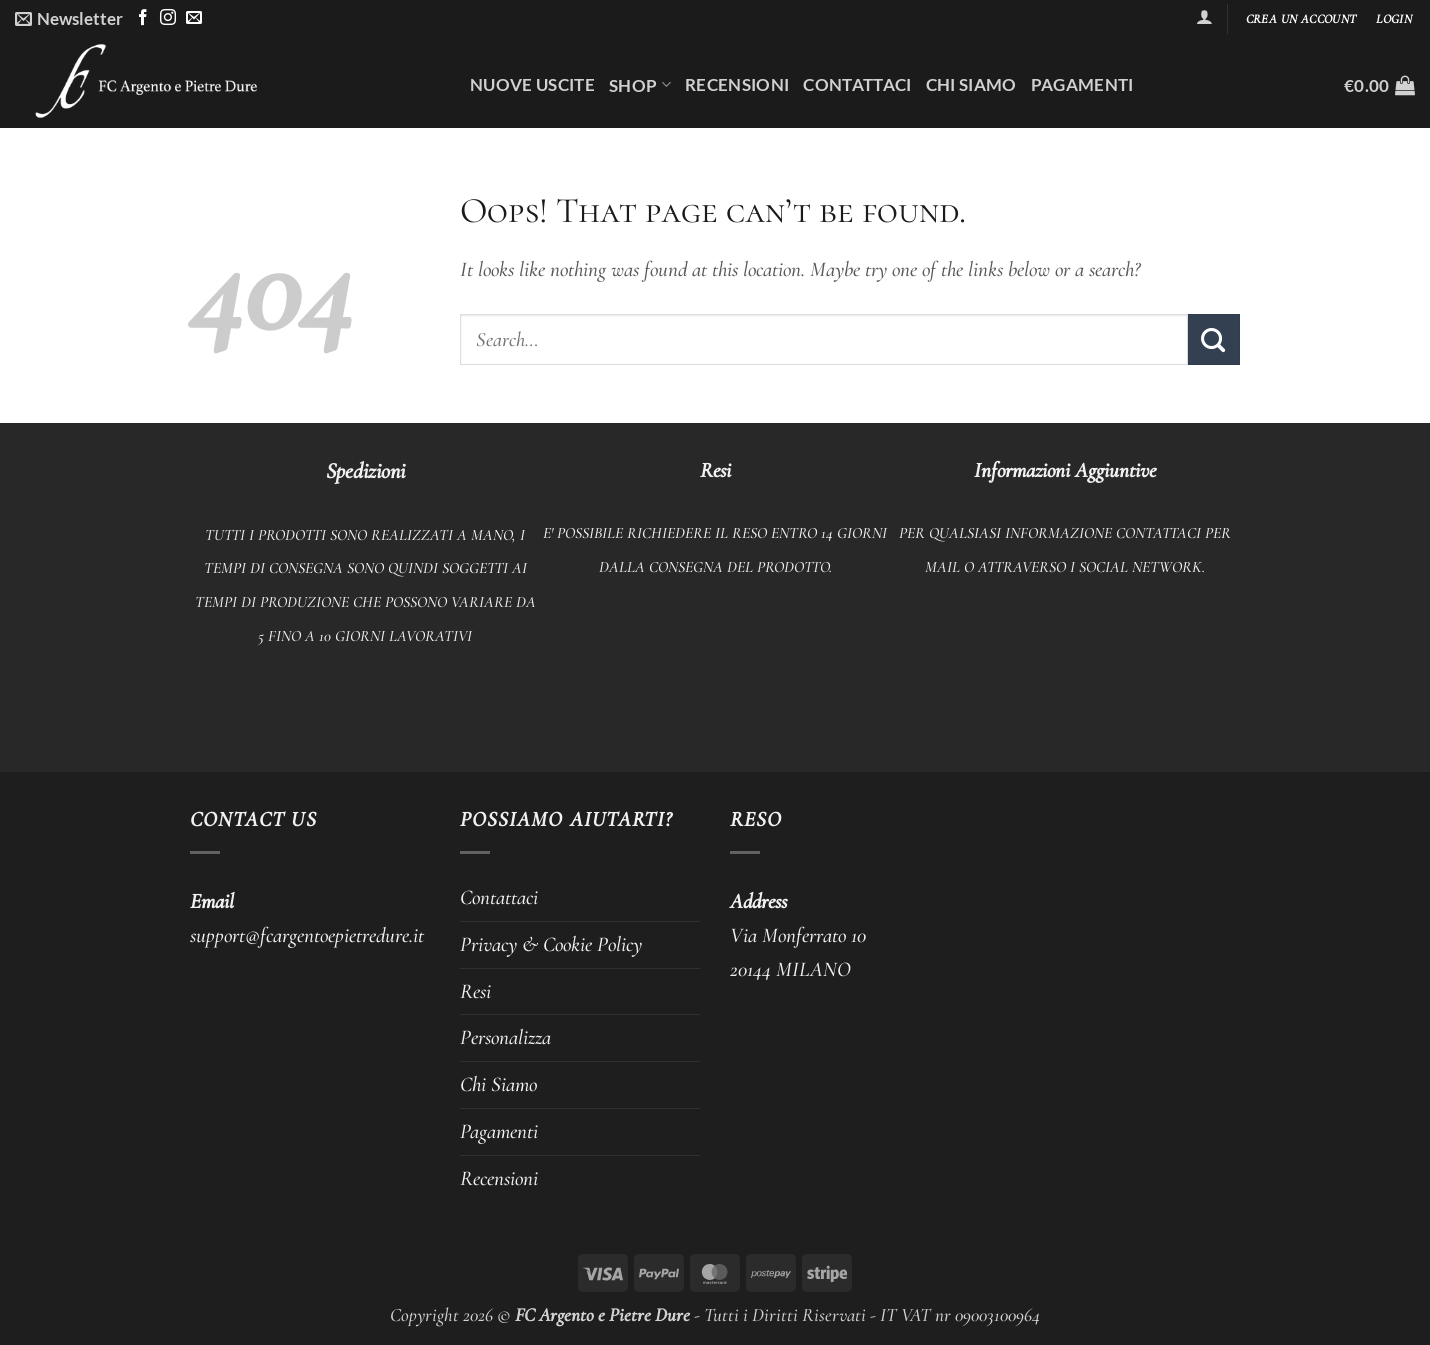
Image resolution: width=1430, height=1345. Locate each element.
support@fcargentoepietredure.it (307, 935)
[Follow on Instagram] (168, 18)
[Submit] (1214, 339)
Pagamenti (1082, 84)
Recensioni (737, 84)
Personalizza (505, 1037)
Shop (640, 85)
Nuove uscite (532, 84)
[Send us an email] (194, 18)
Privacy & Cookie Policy (551, 944)
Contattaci (857, 84)
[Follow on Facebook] (143, 18)
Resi (475, 991)
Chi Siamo (971, 84)
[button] (69, 18)
